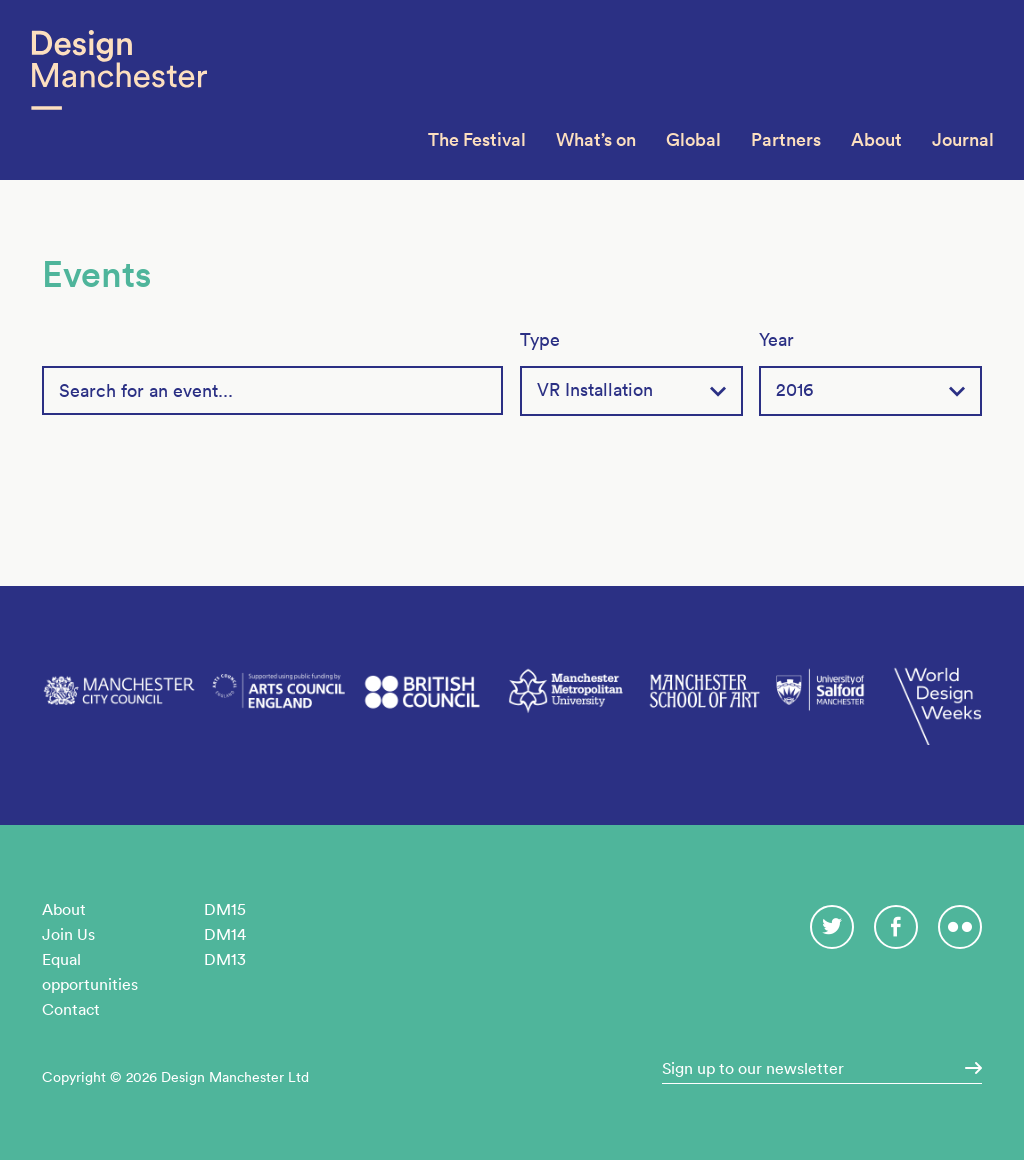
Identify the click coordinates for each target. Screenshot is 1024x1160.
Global (693, 139)
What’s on (596, 139)
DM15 (225, 909)
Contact (71, 1009)
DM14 (225, 934)
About (876, 139)
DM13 (225, 959)
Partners (786, 139)
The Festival (477, 139)
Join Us (68, 934)
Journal (963, 139)
